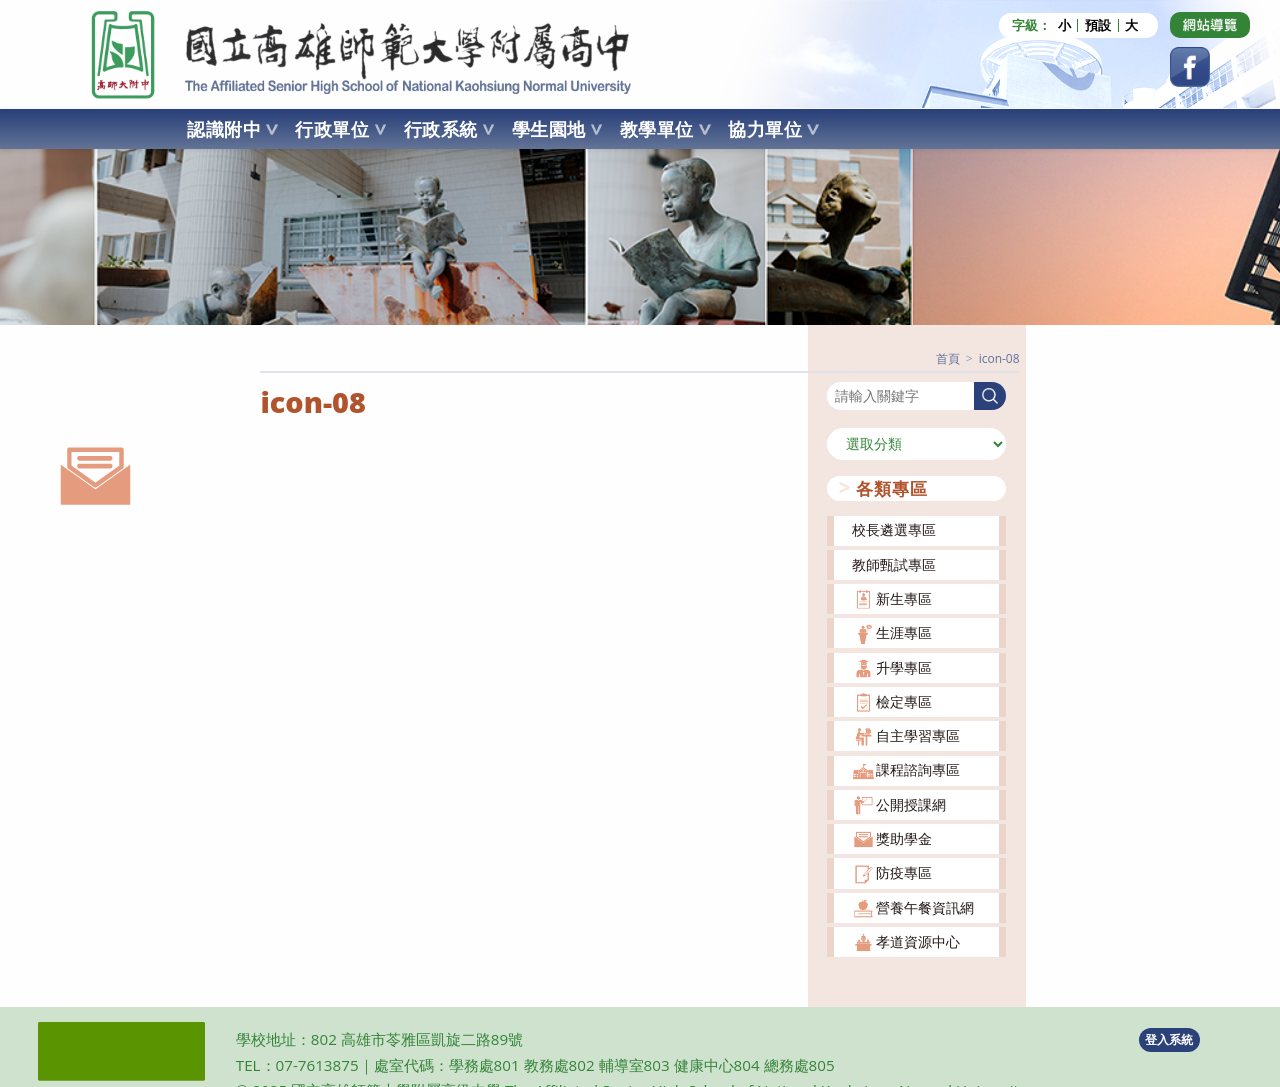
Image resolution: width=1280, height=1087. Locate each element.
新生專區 (904, 598)
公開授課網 (911, 803)
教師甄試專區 (894, 563)
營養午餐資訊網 (925, 906)
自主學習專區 (918, 735)
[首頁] (948, 358)
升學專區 (904, 666)
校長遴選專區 (894, 529)
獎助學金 (904, 838)
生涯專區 (904, 632)
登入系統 (1169, 1038)
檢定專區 (904, 700)
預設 (1098, 25)
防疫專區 (904, 872)
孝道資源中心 (918, 941)
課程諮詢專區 (918, 769)
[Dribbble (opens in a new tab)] (1210, 25)
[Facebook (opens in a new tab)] (1190, 67)
